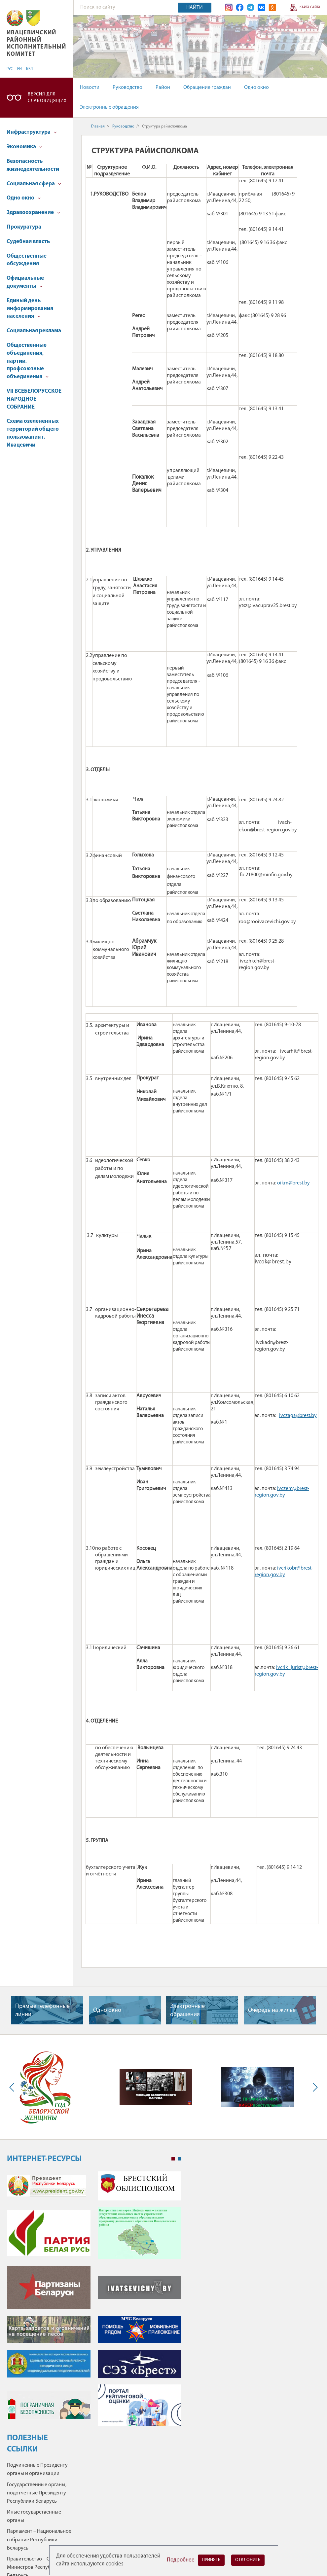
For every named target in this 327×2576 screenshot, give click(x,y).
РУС (10, 69)
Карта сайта (310, 7)
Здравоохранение (33, 212)
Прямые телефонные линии (42, 2010)
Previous (13, 2087)
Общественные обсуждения (27, 260)
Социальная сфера (34, 184)
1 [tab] (173, 2158)
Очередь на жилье (272, 2010)
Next (314, 2087)
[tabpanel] (94, 2302)
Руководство (127, 87)
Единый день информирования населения (30, 308)
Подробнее (181, 2560)
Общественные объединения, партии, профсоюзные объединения (28, 361)
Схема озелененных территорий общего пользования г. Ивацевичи (33, 433)
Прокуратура (24, 227)
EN (19, 69)
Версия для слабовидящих (47, 97)
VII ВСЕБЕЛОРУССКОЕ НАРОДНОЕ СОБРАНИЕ (34, 399)
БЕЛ (29, 69)
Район (163, 87)
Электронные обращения (109, 107)
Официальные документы (25, 282)
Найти (194, 7)
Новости (89, 87)
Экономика (24, 147)
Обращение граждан (207, 87)
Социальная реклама (34, 331)
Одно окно (256, 87)
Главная (98, 126)
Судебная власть (28, 241)
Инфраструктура (32, 132)
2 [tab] (179, 2158)
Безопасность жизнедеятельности (33, 165)
